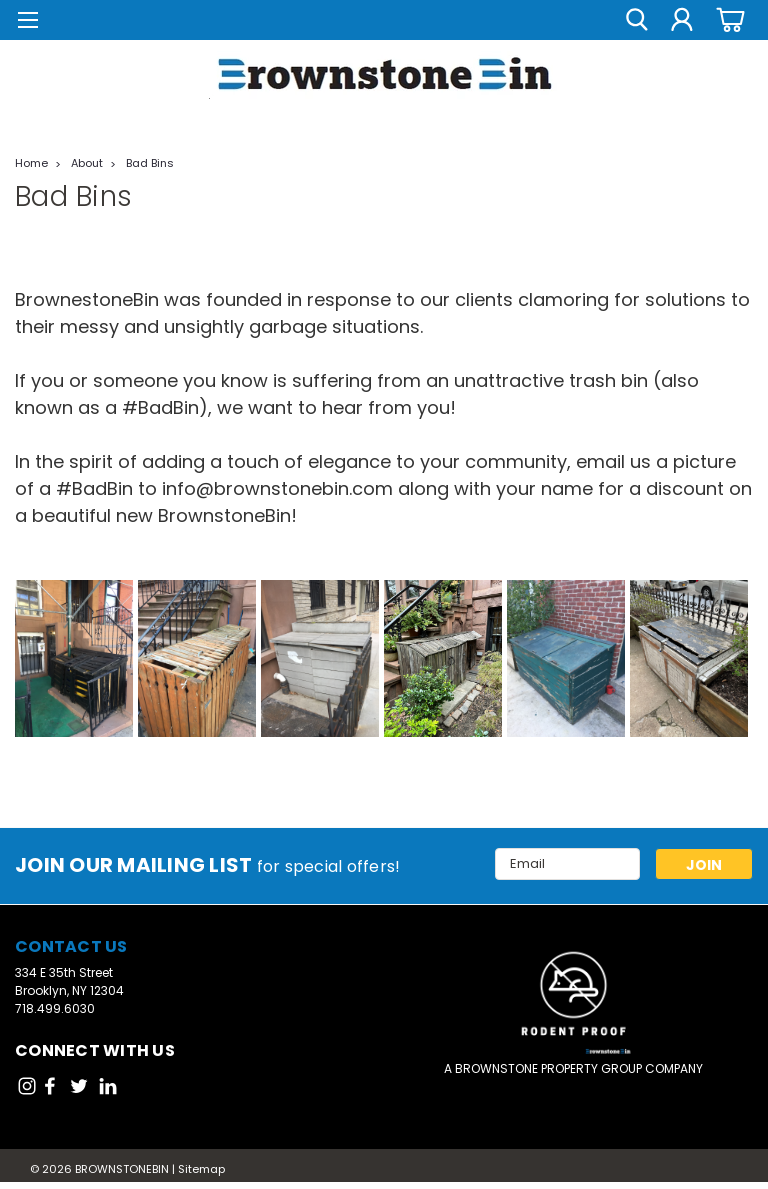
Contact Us (71, 946)
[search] (637, 20)
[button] (574, 997)
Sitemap (201, 1169)
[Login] (682, 20)
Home (31, 163)
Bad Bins (150, 163)
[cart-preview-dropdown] (727, 19)
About (87, 163)
